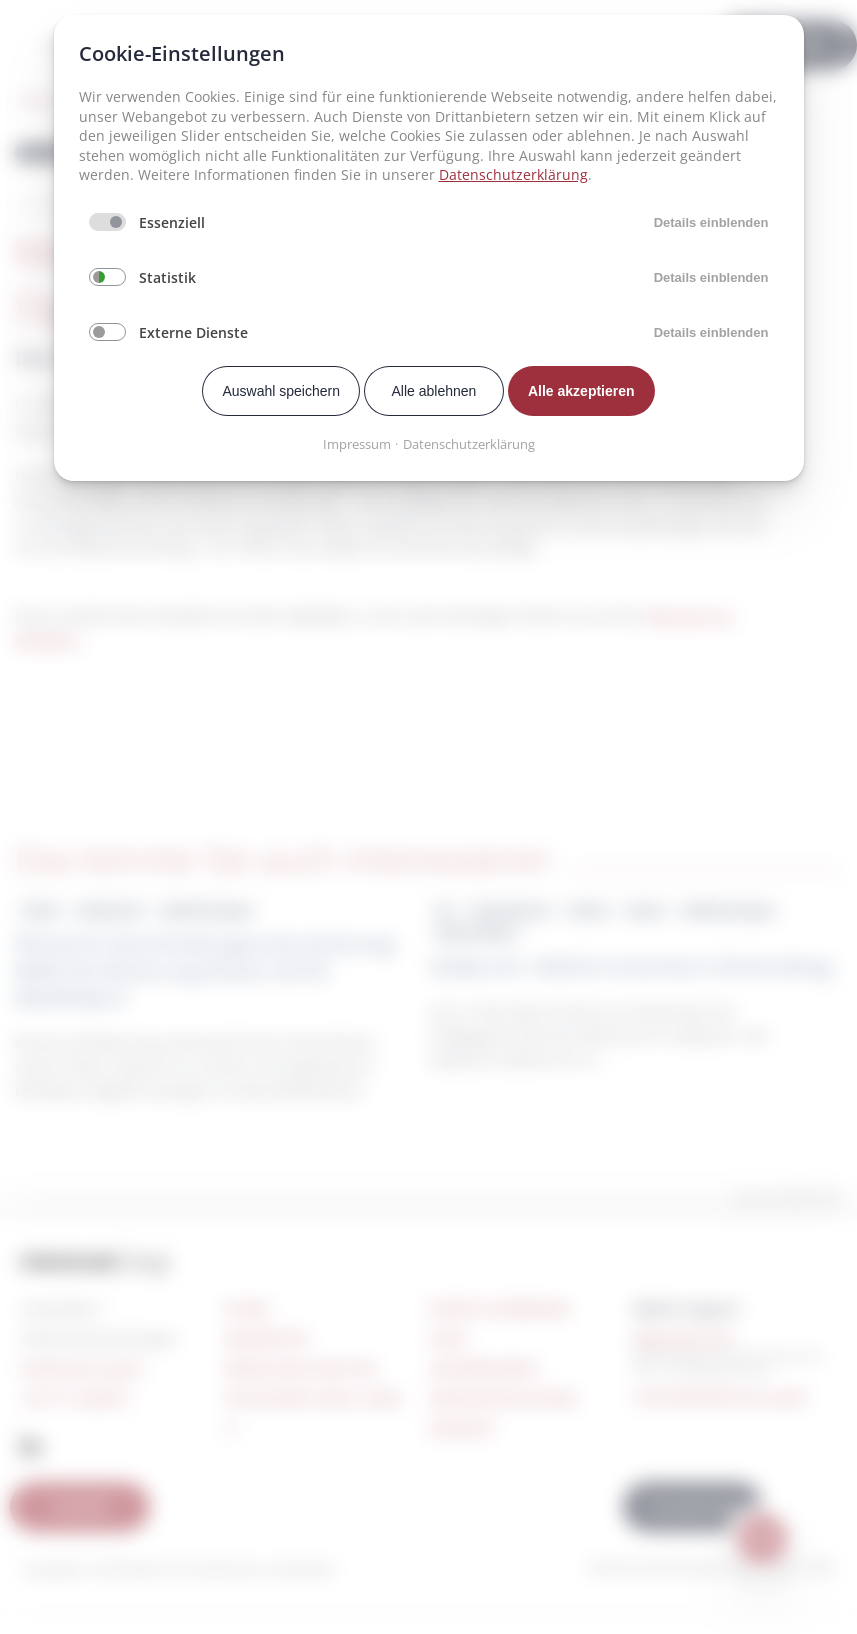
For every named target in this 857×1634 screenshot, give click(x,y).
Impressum (357, 444)
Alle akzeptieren (581, 391)
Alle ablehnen (434, 391)
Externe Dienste (193, 332)
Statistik (167, 277)
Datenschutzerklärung (513, 174)
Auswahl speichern (281, 391)
